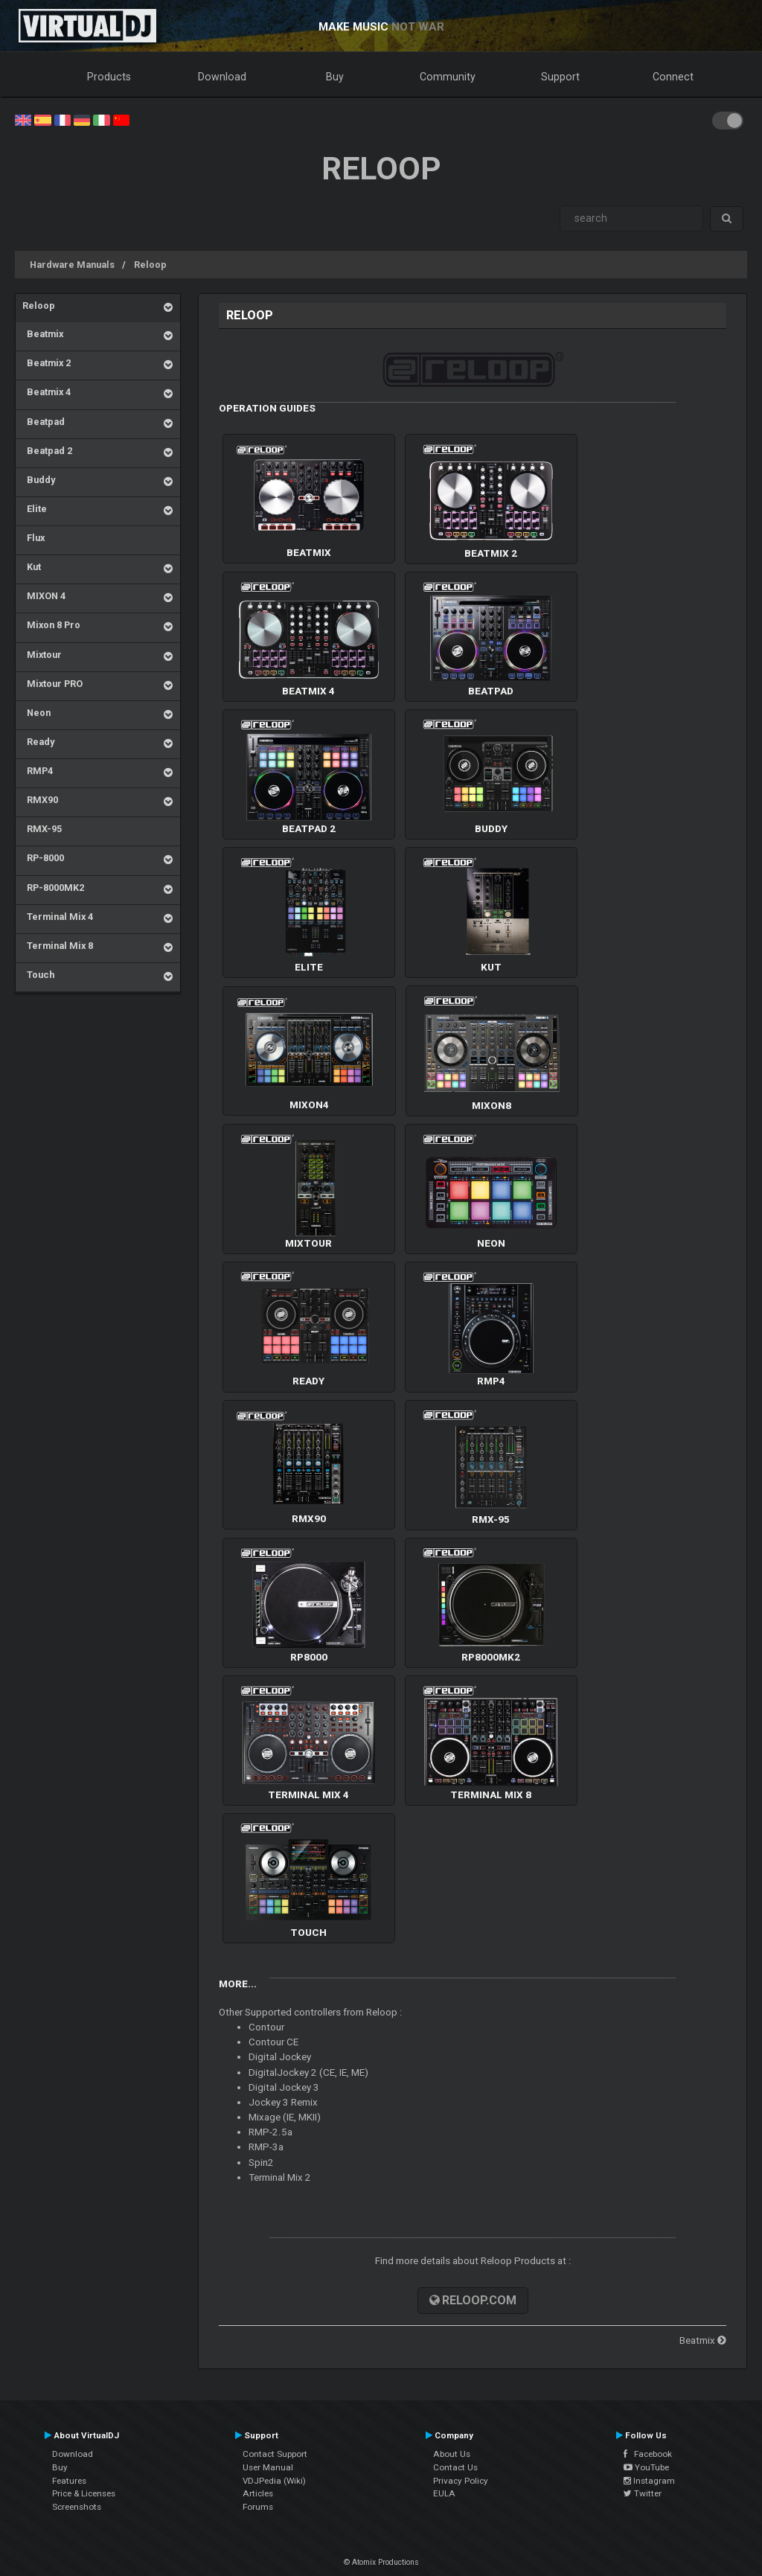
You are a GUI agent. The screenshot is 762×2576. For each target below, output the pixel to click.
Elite (34, 508)
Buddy (38, 479)
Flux (33, 537)
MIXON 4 (43, 595)
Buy (335, 77)
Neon (36, 712)
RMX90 (40, 799)
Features (69, 2481)
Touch (38, 974)
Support (560, 77)
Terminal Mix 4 (57, 916)
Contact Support (275, 2454)
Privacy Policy (460, 2481)
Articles (258, 2493)
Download (222, 77)
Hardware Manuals (72, 264)
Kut (31, 566)
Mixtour (42, 654)
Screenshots (76, 2507)
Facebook (648, 2454)
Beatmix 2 (46, 362)
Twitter (643, 2493)
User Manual (268, 2467)
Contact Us (455, 2467)
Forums (258, 2507)
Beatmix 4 (46, 391)
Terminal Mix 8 (57, 945)
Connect (673, 77)
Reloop (150, 264)
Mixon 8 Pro (51, 624)
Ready (38, 741)
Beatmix (42, 333)
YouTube (646, 2467)
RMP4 (37, 770)
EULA (444, 2493)
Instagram (649, 2481)
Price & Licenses (83, 2493)
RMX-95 (42, 828)
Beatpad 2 (47, 450)
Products (109, 77)
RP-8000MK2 (53, 887)
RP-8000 (43, 857)
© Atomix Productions (381, 2562)
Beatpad (43, 421)
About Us (451, 2454)
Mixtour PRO (52, 683)
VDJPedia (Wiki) (274, 2481)
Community (448, 77)
